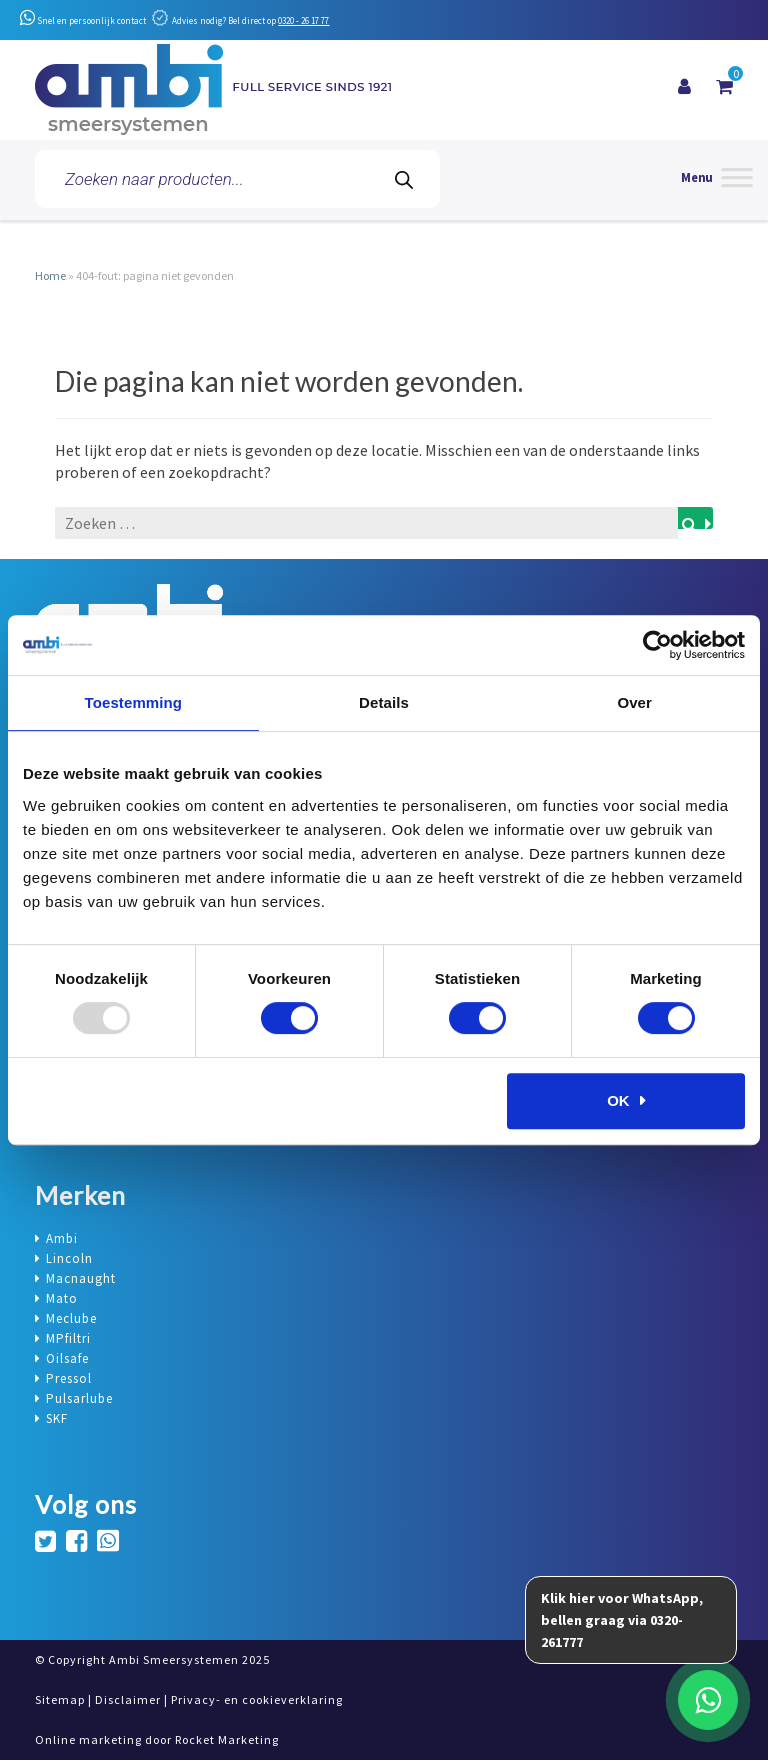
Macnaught (81, 1278)
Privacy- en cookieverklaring (257, 1699)
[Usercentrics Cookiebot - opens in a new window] (657, 645)
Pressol (69, 1378)
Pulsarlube (79, 1398)
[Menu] (717, 179)
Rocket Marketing (227, 1739)
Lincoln (69, 1258)
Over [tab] (634, 702)
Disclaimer (128, 1699)
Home (50, 275)
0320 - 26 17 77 (303, 20)
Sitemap (60, 1699)
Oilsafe (67, 1358)
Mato (62, 1298)
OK (618, 1100)
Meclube (71, 1318)
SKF (57, 1418)
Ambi (62, 1238)
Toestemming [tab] (134, 702)
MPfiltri (68, 1338)
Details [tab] (384, 702)
